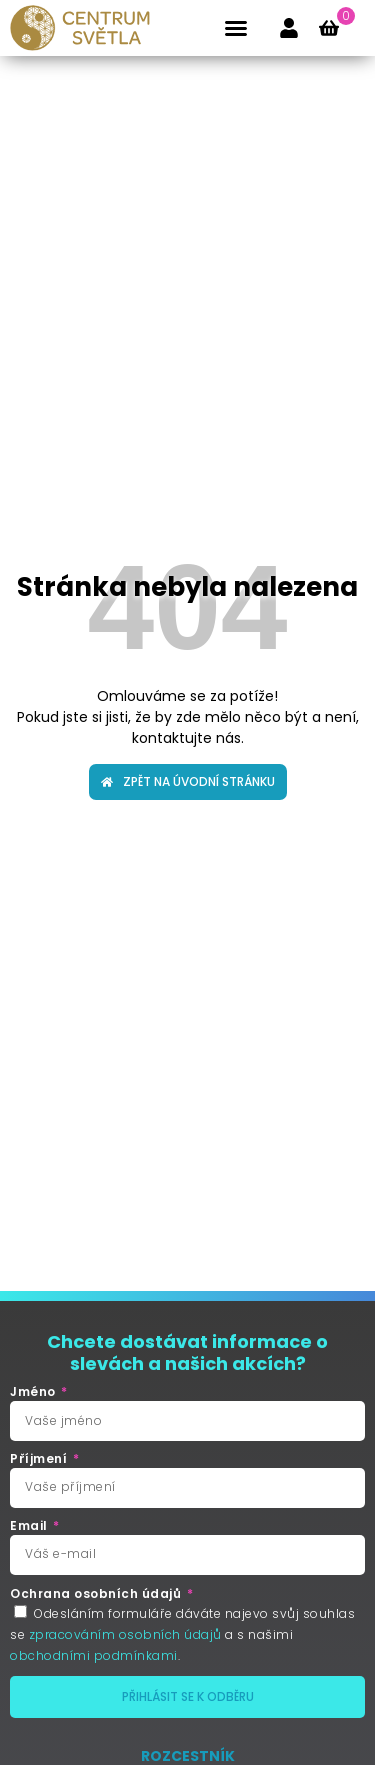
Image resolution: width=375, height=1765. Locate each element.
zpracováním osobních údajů (125, 1634)
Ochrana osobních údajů (97, 1594)
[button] (236, 28)
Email (30, 1526)
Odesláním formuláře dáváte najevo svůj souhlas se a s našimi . (182, 1634)
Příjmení (40, 1459)
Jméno (34, 1392)
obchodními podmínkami (94, 1655)
